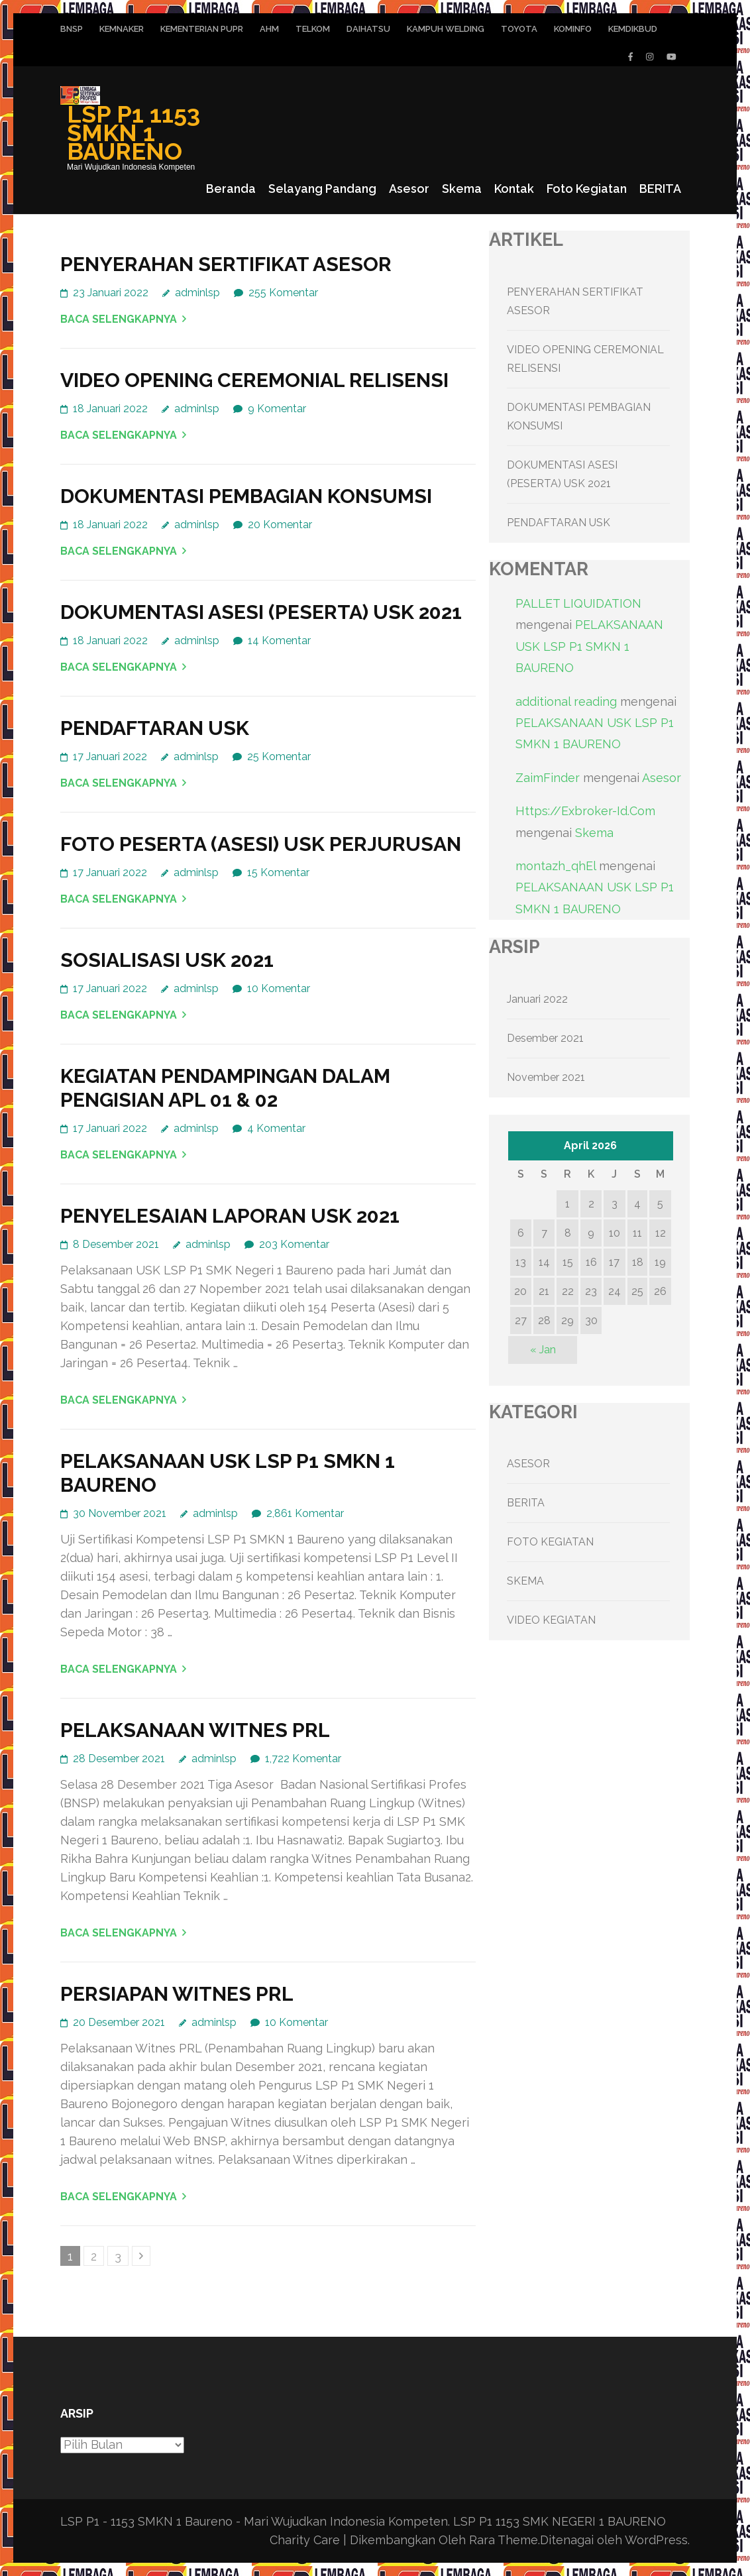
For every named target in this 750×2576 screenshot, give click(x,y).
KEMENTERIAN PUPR (201, 29)
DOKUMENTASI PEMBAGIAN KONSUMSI (246, 496)
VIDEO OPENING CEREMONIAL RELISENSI (254, 380)
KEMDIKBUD (632, 29)
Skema (462, 189)
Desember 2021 (545, 1038)
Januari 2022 (537, 999)
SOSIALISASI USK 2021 (167, 960)
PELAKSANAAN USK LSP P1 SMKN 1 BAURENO (589, 646)
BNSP (71, 29)
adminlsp (197, 292)
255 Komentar (283, 292)
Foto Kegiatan (587, 189)
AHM (269, 29)
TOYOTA (519, 29)
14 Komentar (279, 640)
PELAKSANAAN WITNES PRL (195, 1730)
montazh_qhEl (555, 866)
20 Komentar (280, 524)
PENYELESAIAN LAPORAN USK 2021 (230, 1215)
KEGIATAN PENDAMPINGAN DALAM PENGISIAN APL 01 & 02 (225, 1087)
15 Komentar (278, 872)
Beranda (231, 189)
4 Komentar (276, 1128)
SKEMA (525, 1581)
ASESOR (528, 1463)
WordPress (656, 2540)
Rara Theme (503, 2540)
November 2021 (546, 1077)
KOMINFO (573, 29)
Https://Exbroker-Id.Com (585, 811)
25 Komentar (279, 756)
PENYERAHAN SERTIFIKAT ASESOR (226, 264)
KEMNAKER (121, 29)
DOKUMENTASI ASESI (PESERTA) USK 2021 (261, 612)
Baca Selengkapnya (118, 319)
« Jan (543, 1349)
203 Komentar (294, 1244)
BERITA (660, 189)
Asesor (409, 189)
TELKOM (312, 29)
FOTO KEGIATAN (550, 1542)
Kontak (514, 189)
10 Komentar (278, 988)
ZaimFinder (547, 778)
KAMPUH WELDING (445, 29)
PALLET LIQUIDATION (578, 603)
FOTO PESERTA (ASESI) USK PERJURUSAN (260, 844)
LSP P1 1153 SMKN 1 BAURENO (133, 132)
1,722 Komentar (303, 1758)
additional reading (566, 701)
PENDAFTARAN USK (154, 728)
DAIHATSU (368, 29)
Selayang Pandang (322, 189)
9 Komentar (277, 408)
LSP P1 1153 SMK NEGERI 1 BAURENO (559, 2521)
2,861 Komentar (305, 1513)
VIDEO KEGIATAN (551, 1620)
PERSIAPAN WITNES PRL (177, 1993)
